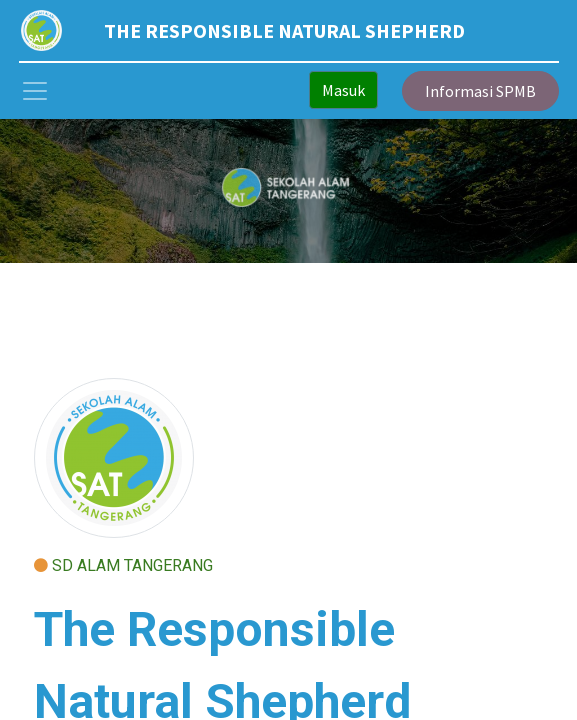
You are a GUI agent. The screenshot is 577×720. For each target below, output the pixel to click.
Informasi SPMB (480, 91)
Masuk (343, 90)
